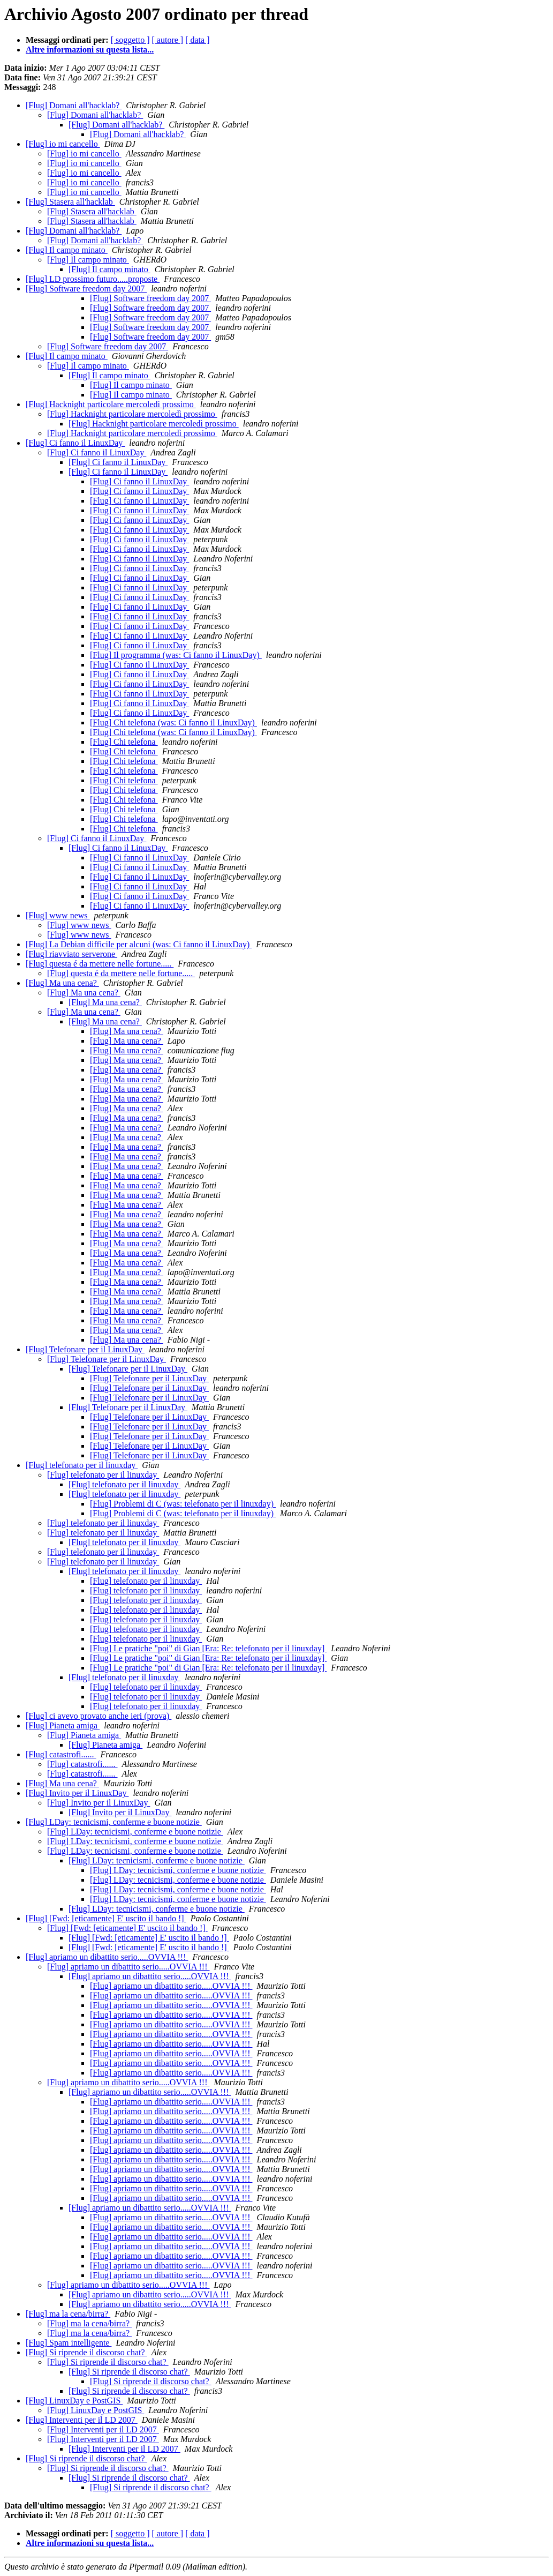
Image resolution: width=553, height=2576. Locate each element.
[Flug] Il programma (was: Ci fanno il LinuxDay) (176, 655)
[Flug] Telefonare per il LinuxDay (85, 1349)
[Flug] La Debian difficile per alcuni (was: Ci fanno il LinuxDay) (139, 944)
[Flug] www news (58, 915)
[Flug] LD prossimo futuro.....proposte (93, 278)
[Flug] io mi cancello (63, 143)
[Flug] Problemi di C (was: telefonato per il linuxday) (183, 1503)
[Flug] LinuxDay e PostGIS (74, 2400)
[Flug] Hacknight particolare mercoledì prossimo (111, 404)
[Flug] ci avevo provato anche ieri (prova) (98, 1715)
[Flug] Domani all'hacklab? (74, 105)
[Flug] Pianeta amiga (63, 1725)
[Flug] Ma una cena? (62, 982)
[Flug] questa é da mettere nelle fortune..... (99, 963)
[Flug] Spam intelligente (68, 2342)
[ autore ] (168, 39)
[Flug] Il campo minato (67, 249)
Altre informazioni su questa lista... (90, 49)
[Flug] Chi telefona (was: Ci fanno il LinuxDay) (173, 722)
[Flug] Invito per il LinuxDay (77, 1793)
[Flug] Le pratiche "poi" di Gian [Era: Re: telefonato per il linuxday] (208, 1648)
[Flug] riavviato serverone (71, 953)
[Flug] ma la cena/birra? (68, 2313)
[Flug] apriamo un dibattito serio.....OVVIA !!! (107, 1956)
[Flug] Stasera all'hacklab (70, 201)
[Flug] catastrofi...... (61, 1754)
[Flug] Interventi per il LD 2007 (82, 2419)
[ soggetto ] (130, 39)
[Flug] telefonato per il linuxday (82, 1465)
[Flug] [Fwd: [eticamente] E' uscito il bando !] (106, 1918)
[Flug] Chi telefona (124, 741)
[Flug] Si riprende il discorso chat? (86, 2352)
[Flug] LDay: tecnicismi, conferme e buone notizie (114, 1821)
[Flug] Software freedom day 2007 (86, 288)
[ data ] (197, 39)
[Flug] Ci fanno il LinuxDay (75, 442)
